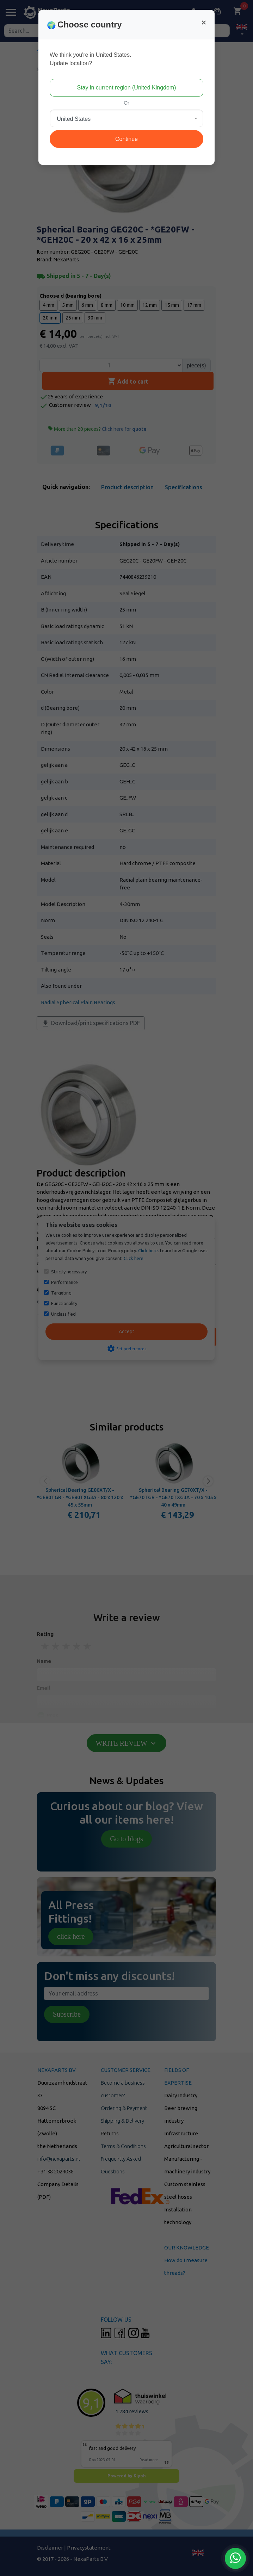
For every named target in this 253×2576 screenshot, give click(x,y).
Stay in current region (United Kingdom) (126, 88)
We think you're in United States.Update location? (90, 59)
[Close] (204, 22)
